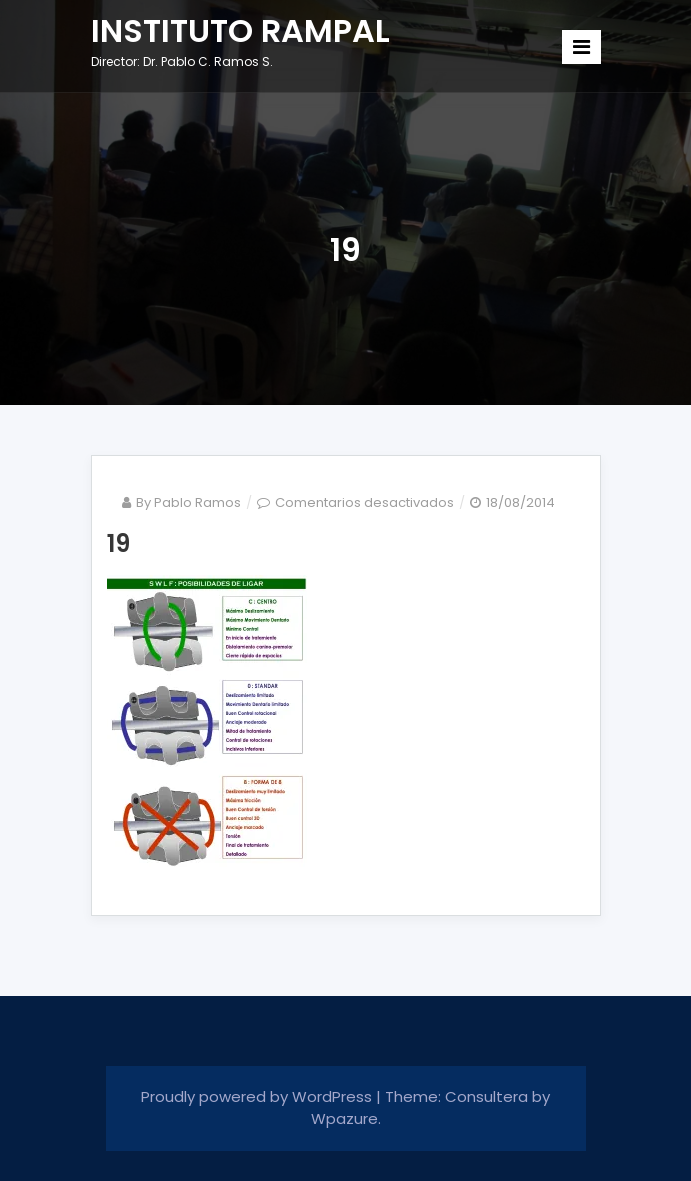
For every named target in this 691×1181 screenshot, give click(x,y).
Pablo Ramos (197, 502)
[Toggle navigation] (581, 47)
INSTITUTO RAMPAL (240, 30)
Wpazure (344, 1118)
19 (118, 543)
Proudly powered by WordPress (258, 1096)
